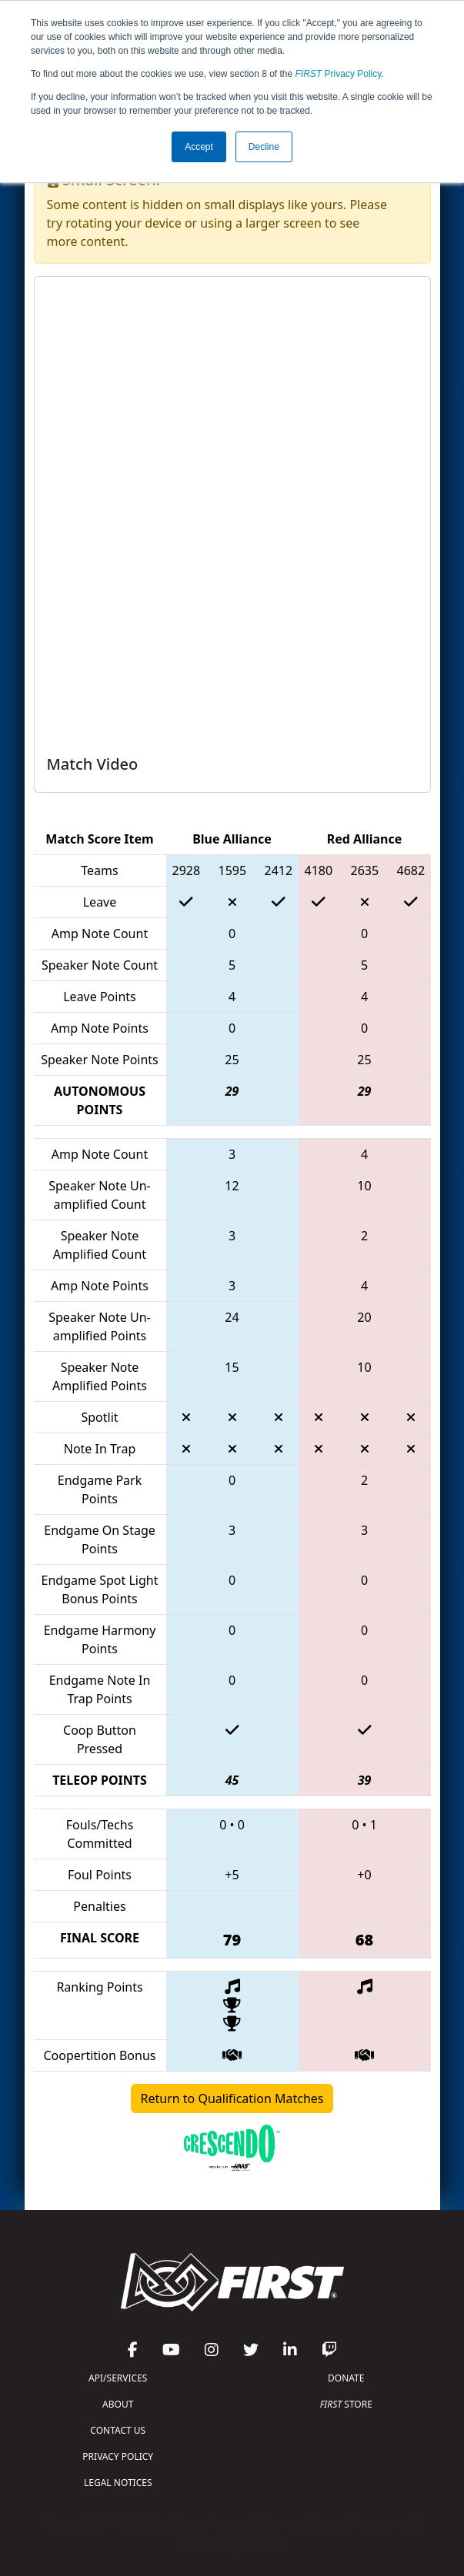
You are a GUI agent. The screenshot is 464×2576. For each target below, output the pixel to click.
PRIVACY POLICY (117, 2456)
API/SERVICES (117, 2378)
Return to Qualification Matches (232, 2098)
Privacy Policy (338, 73)
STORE (346, 2404)
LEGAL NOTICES (118, 2482)
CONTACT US (117, 2430)
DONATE (346, 2378)
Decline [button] (264, 146)
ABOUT (117, 2404)
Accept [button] (199, 146)
